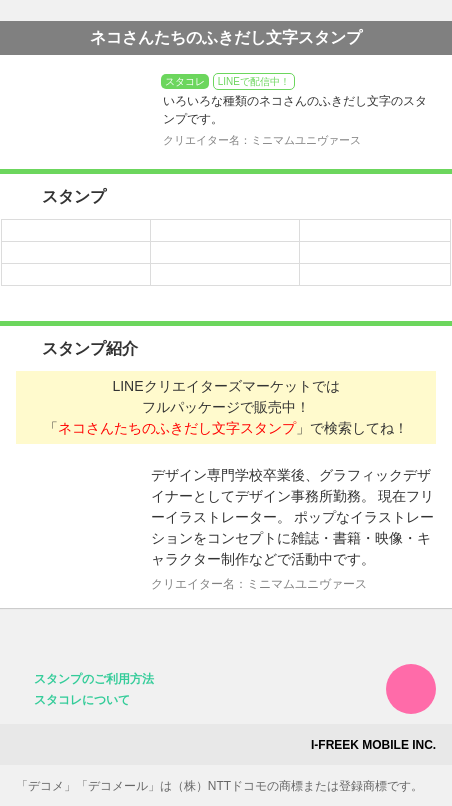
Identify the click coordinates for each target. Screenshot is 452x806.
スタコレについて (82, 700)
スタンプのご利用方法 (94, 679)
